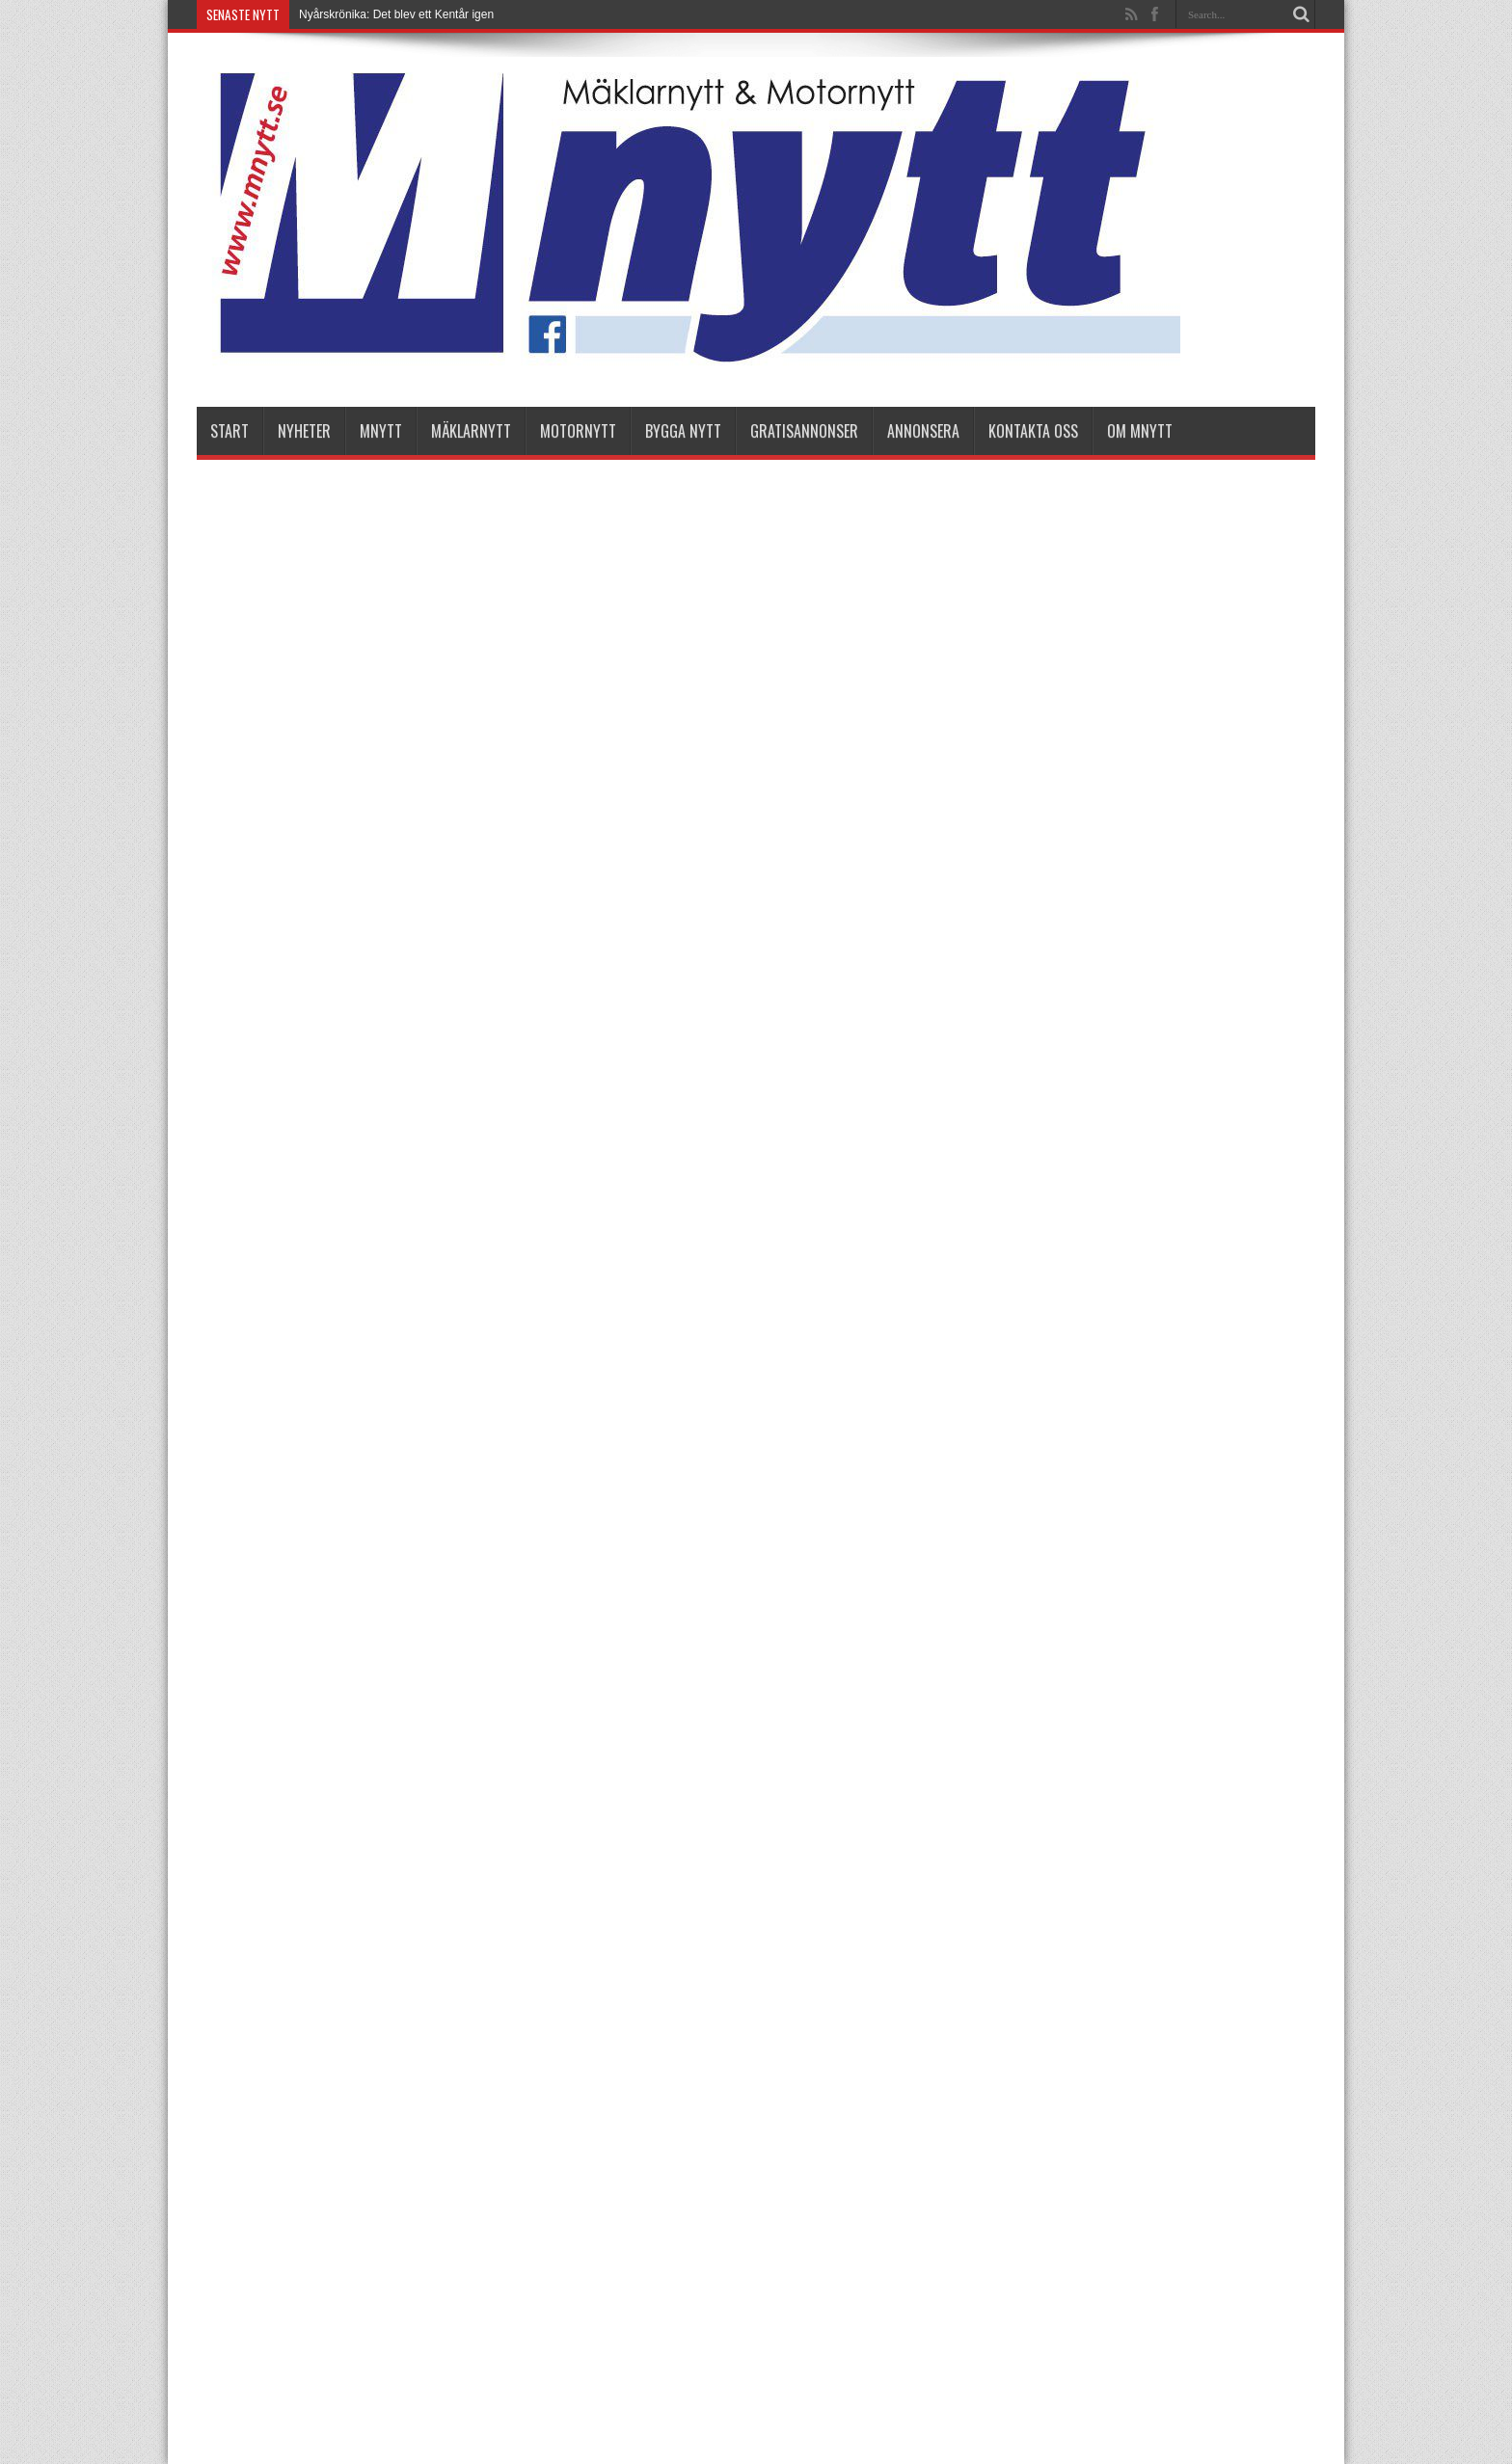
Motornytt (578, 430)
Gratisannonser (804, 430)
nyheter (304, 430)
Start (229, 430)
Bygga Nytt (683, 430)
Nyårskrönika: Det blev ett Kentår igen (396, 14)
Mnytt (381, 430)
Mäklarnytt (471, 430)
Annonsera (923, 430)
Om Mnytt (1140, 430)
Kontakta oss (1033, 430)
